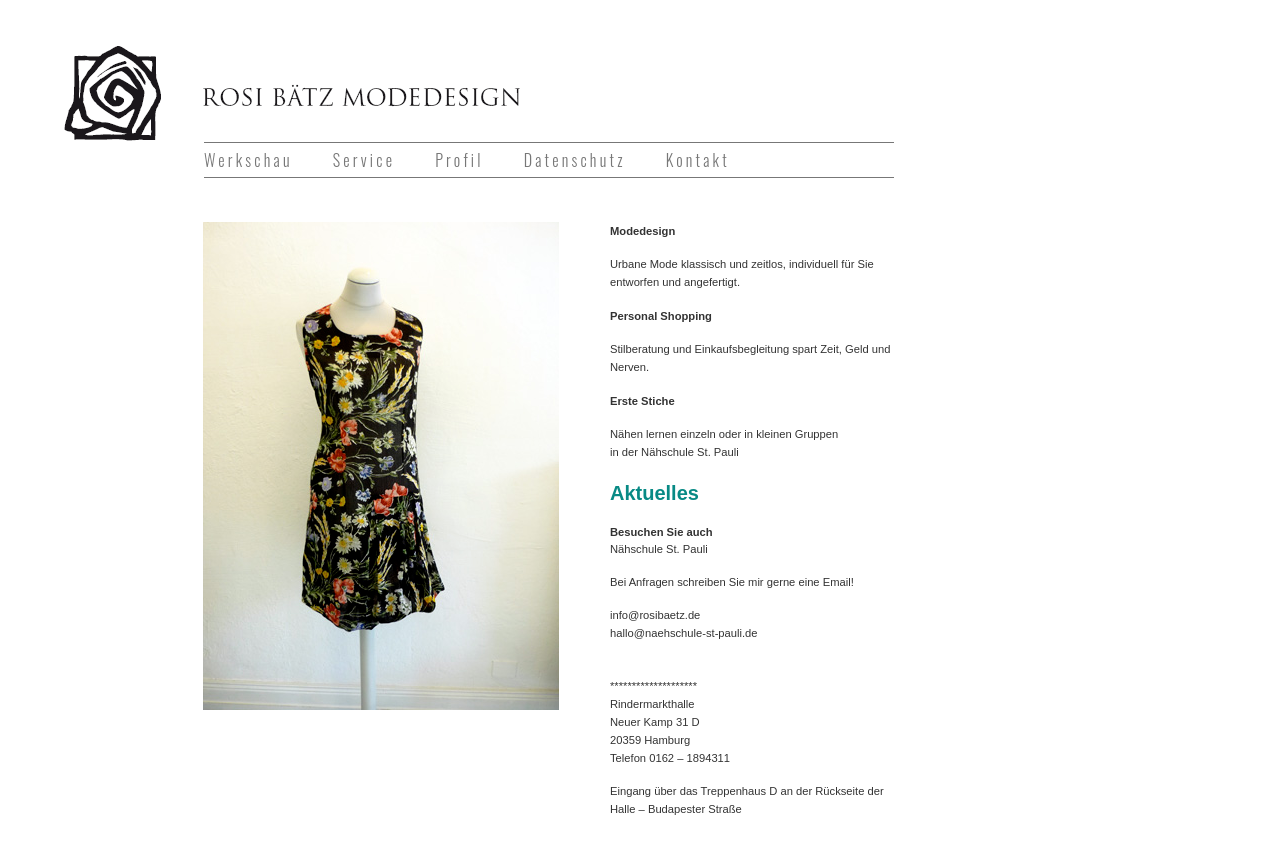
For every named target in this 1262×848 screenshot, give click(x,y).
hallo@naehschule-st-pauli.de (684, 633)
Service (364, 160)
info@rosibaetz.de (655, 615)
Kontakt (698, 160)
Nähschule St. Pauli (690, 452)
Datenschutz (575, 160)
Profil (459, 160)
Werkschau (248, 160)
